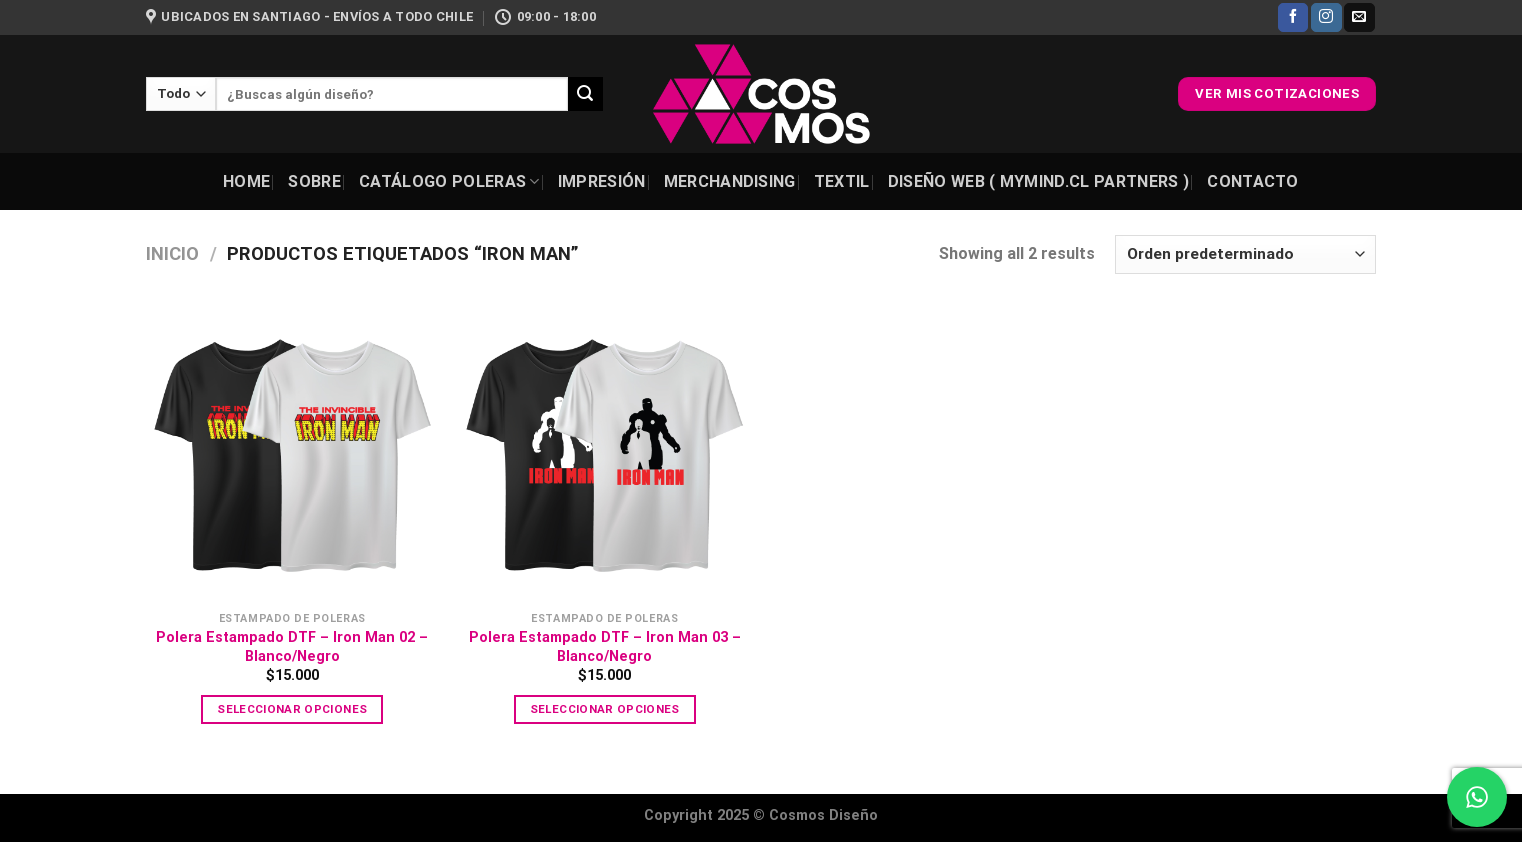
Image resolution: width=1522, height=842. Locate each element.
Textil (842, 181)
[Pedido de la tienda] (1245, 254)
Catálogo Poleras (449, 181)
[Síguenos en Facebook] (1293, 18)
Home (246, 181)
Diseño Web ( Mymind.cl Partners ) (1039, 181)
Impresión (602, 181)
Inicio (172, 253)
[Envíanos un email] (1359, 18)
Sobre (314, 181)
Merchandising (730, 181)
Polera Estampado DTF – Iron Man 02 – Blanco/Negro (292, 647)
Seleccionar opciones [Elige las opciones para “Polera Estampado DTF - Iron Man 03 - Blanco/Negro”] (605, 709)
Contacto (1253, 181)
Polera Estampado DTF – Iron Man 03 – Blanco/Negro (605, 647)
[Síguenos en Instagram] (1326, 18)
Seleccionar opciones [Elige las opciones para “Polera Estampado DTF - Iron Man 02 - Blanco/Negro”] (292, 709)
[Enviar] (585, 94)
